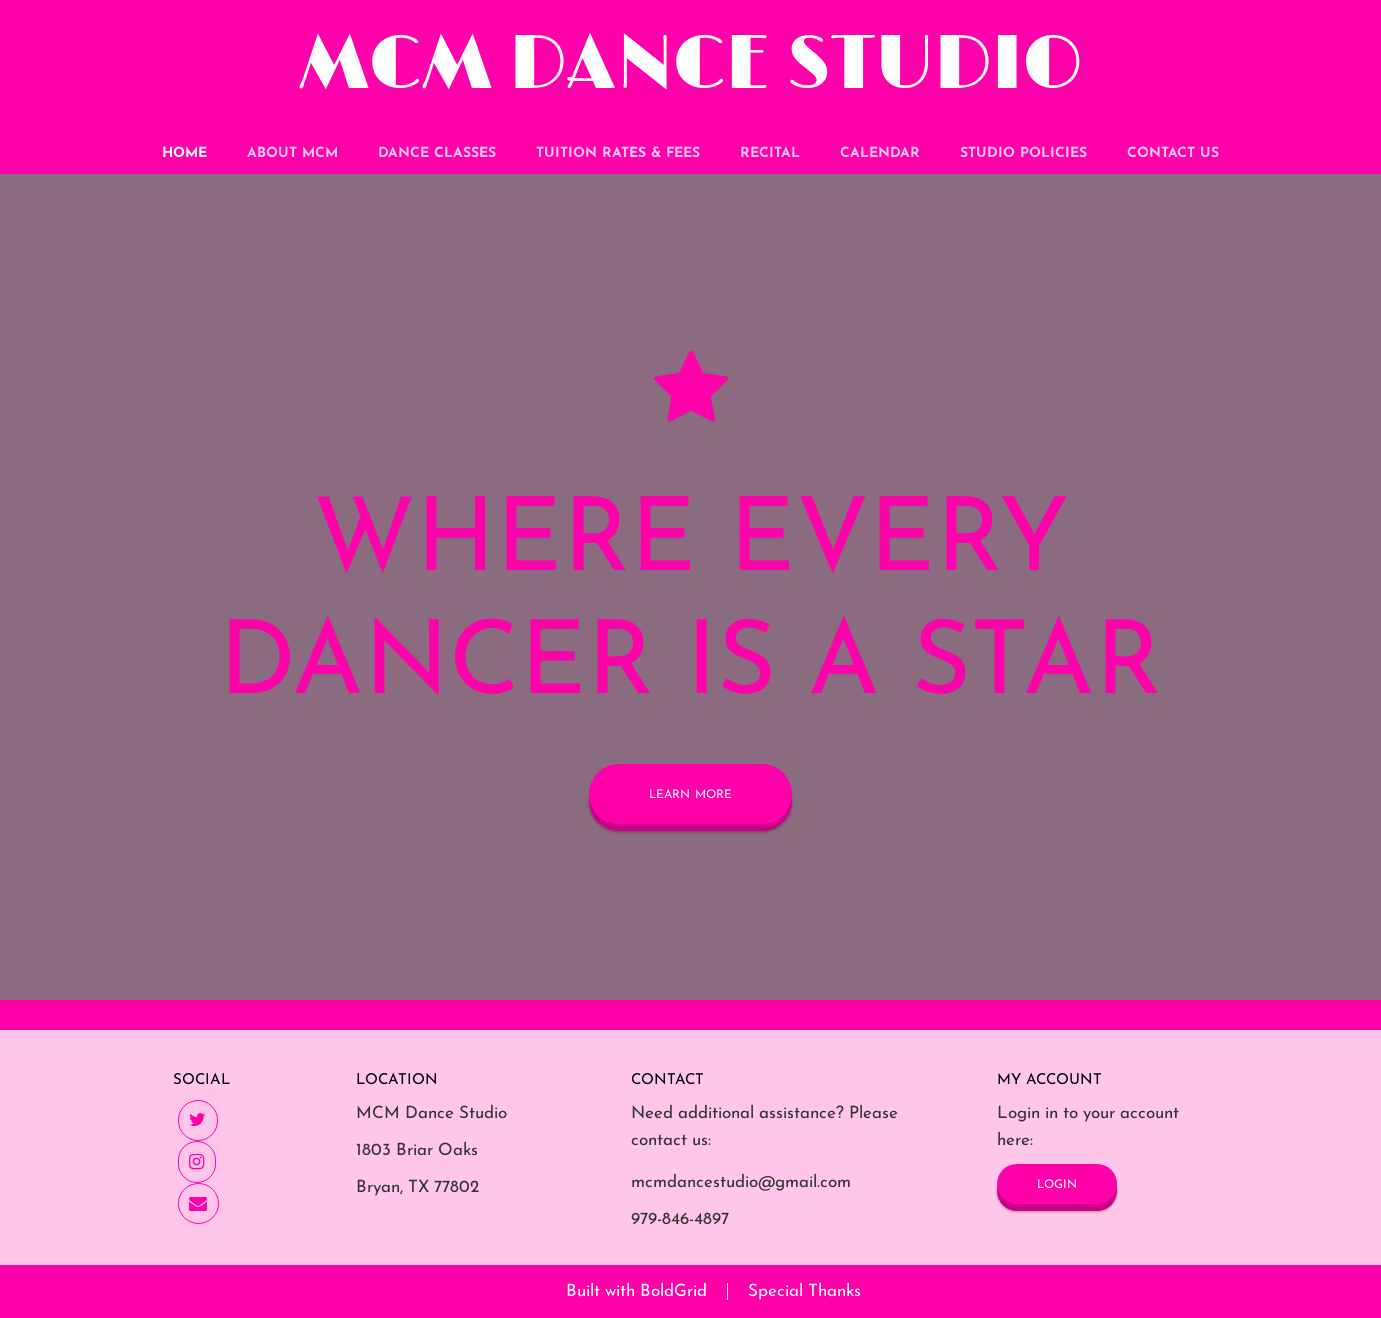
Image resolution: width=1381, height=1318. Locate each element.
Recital (770, 153)
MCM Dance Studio (691, 65)
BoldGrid (673, 1291)
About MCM (292, 153)
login (1057, 1183)
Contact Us (1173, 153)
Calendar (880, 153)
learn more (690, 793)
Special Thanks (804, 1291)
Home (184, 153)
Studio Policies (1023, 153)
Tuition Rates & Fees (618, 153)
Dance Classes (437, 153)
